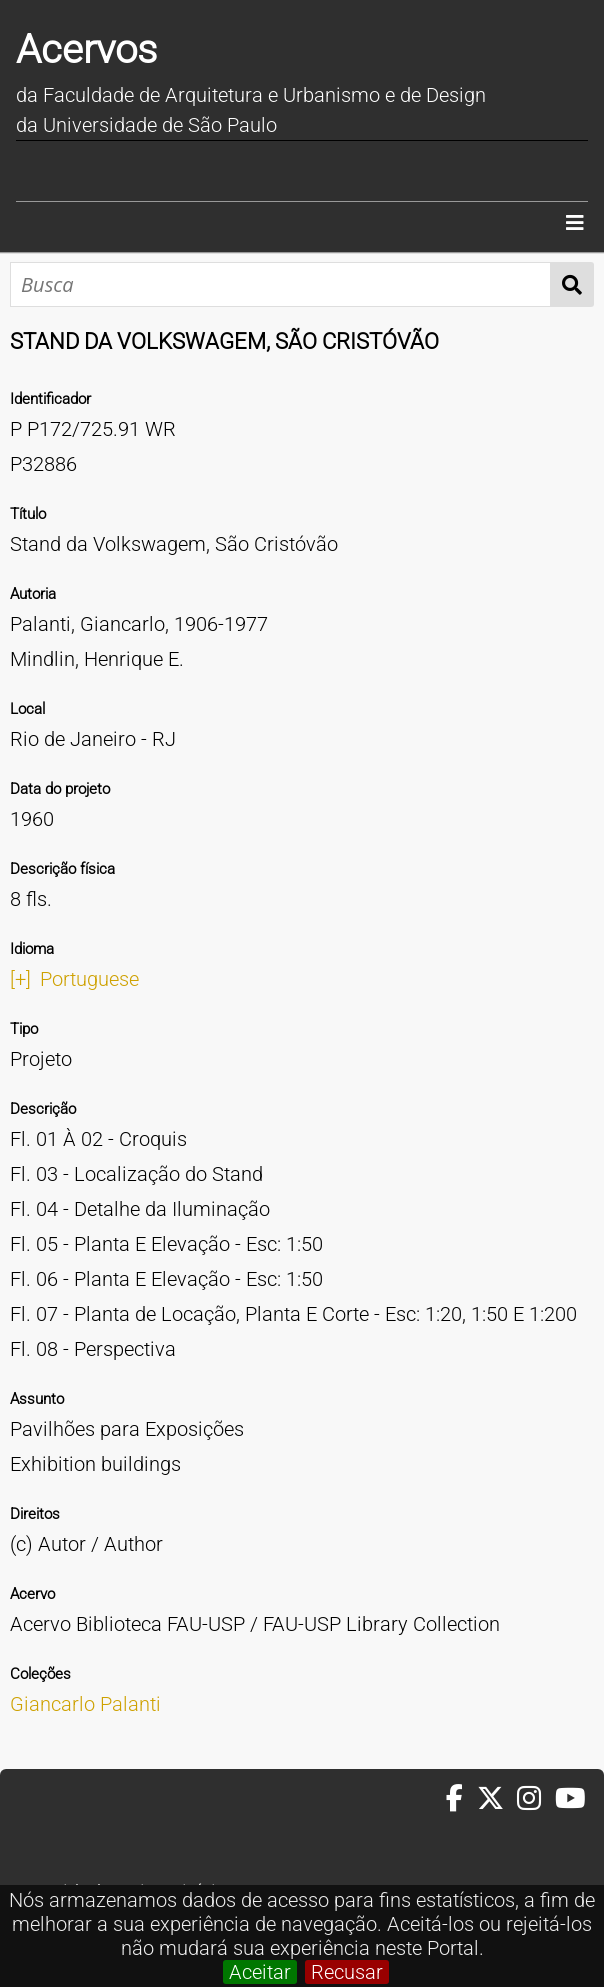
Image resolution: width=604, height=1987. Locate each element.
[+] (20, 979)
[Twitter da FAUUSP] (497, 1799)
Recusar (347, 1972)
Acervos (86, 49)
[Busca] (280, 284)
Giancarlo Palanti (85, 1704)
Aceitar (260, 1972)
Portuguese (89, 979)
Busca (572, 284)
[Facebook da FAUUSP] (461, 1799)
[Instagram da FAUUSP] (535, 1799)
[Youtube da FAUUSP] (572, 1799)
